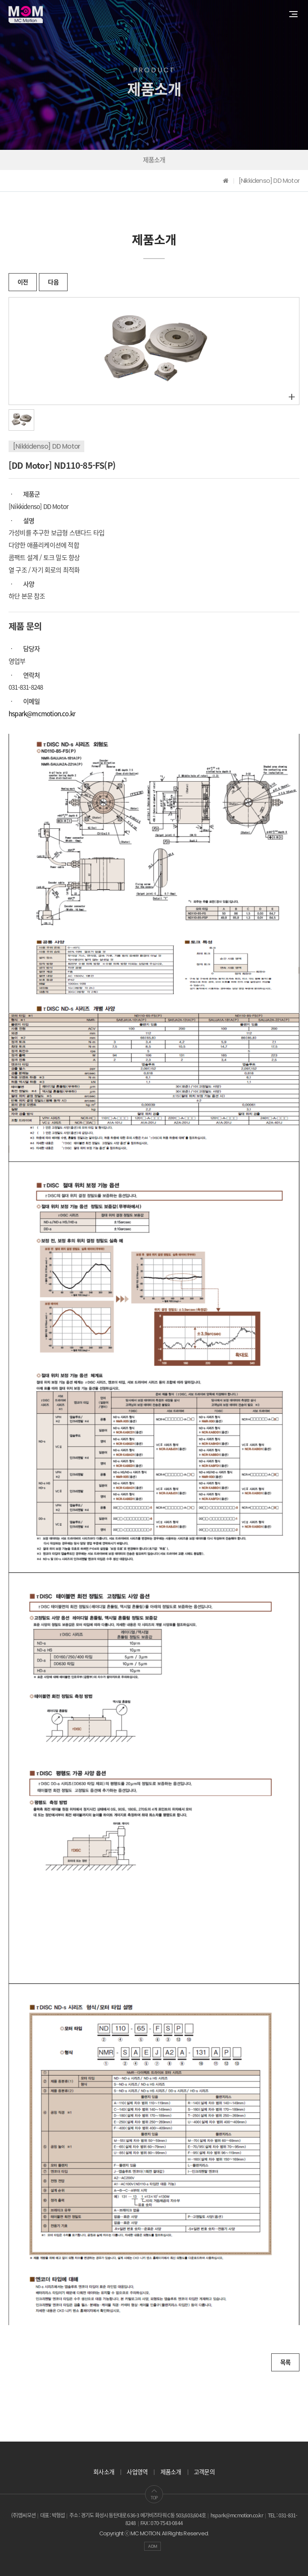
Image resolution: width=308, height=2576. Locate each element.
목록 (285, 2362)
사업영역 (137, 2472)
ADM (152, 2546)
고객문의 (204, 2472)
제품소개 (154, 159)
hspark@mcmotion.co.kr (42, 713)
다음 (53, 282)
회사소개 (103, 2472)
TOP (154, 2494)
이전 (23, 282)
